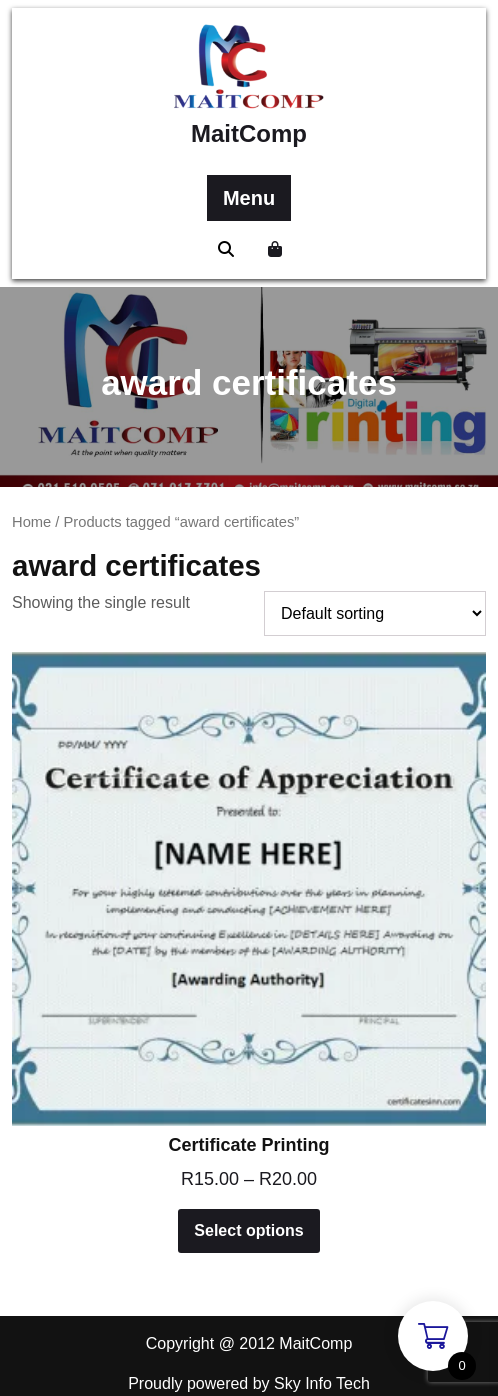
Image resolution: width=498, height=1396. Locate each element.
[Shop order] (375, 613)
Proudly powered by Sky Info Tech (249, 1383)
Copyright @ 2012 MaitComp (249, 1343)
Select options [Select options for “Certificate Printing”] (248, 1230)
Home (31, 522)
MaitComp (249, 133)
